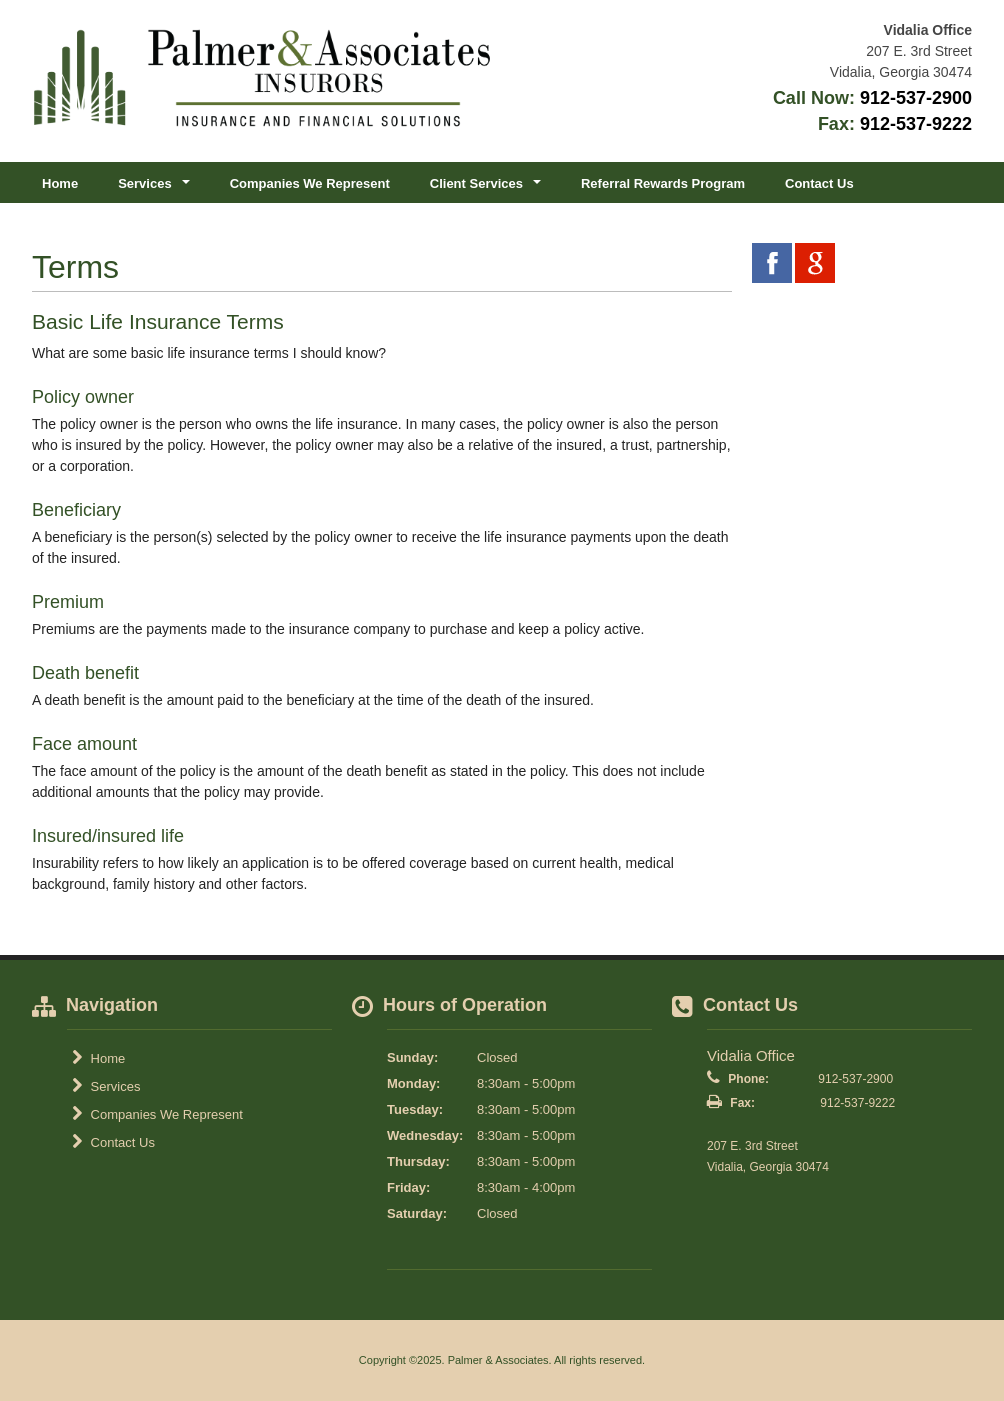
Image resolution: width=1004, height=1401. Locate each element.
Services (106, 1086)
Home (60, 183)
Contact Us (819, 183)
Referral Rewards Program (663, 183)
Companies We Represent (310, 183)
